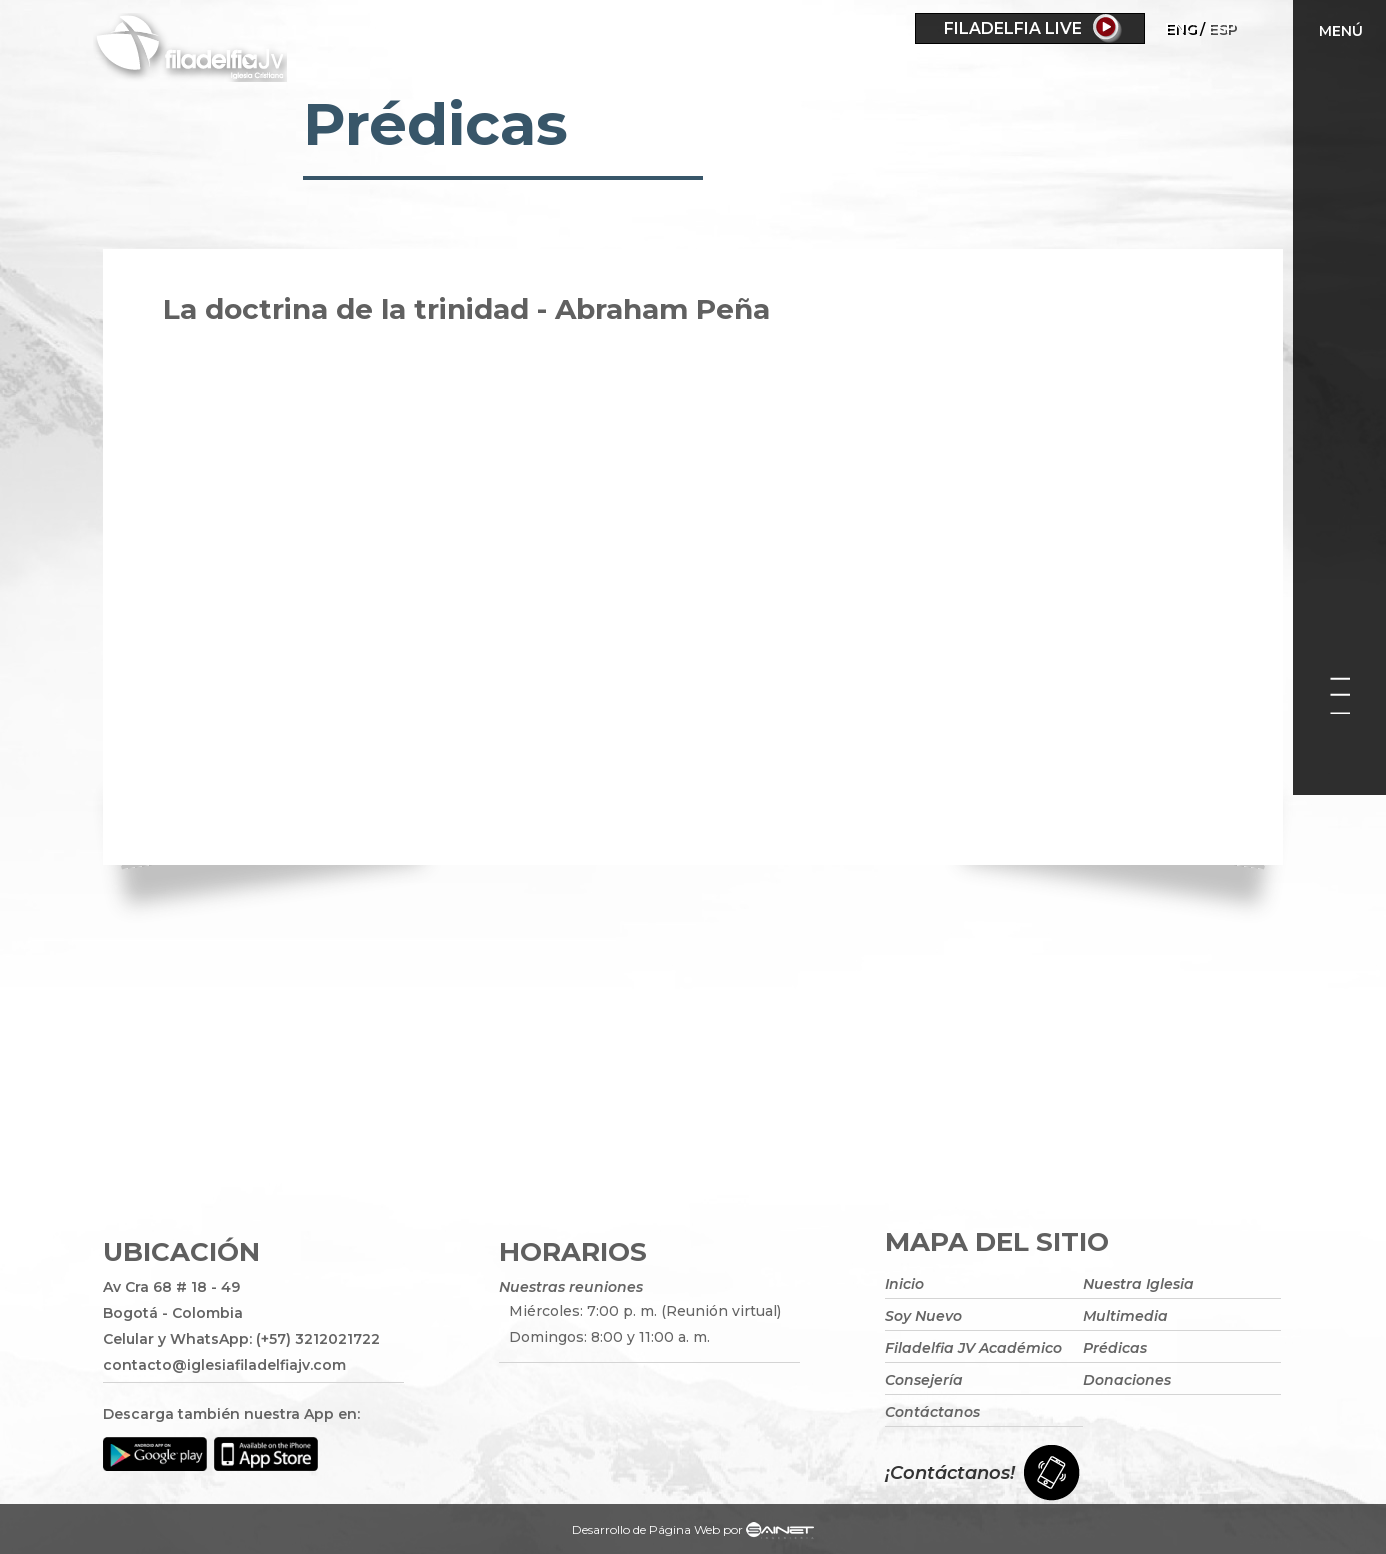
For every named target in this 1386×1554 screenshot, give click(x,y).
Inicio (904, 1284)
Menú (1341, 31)
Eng (1180, 28)
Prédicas (1115, 1348)
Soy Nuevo (923, 1316)
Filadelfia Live (1013, 28)
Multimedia (1125, 1316)
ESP (1222, 28)
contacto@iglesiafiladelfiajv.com (224, 1365)
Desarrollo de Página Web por (693, 1532)
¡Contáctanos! (950, 1473)
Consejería (924, 1380)
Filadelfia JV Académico (973, 1348)
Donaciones (1127, 1380)
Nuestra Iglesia (1138, 1284)
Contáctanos (932, 1412)
